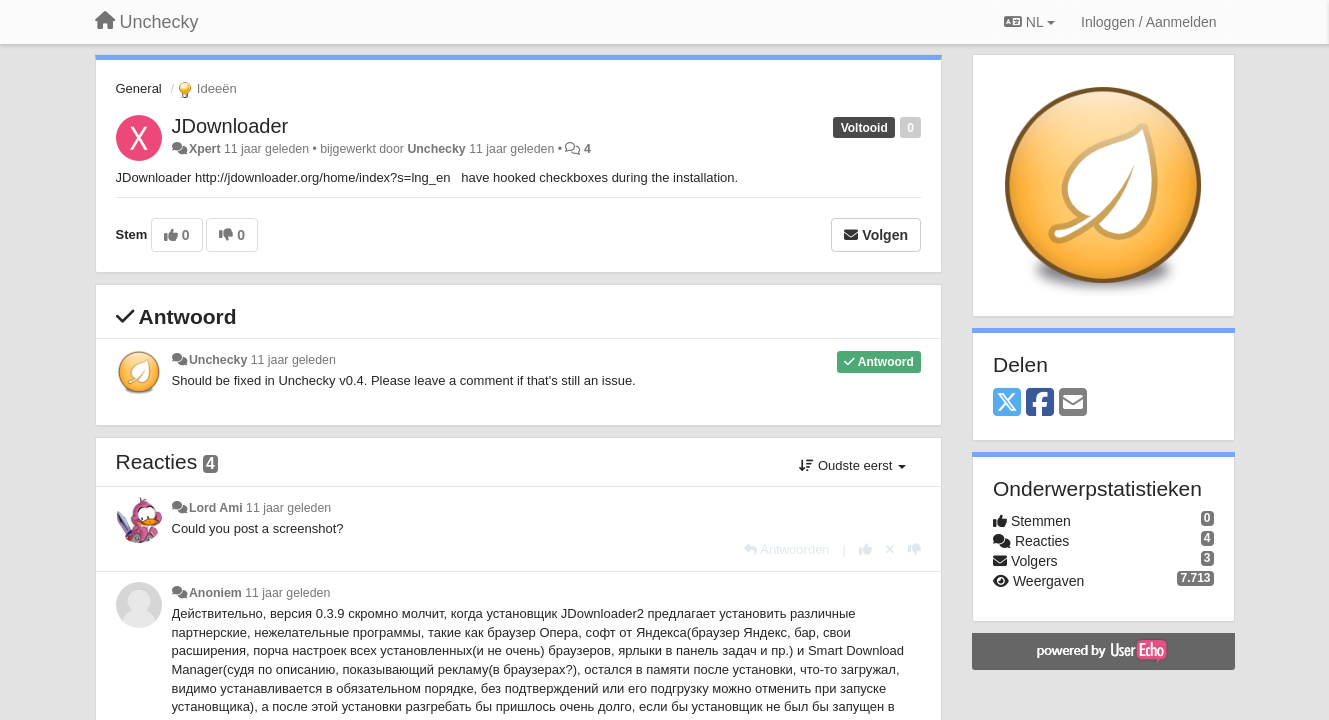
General (139, 88)
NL (1029, 22)
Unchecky (436, 149)
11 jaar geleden (293, 360)
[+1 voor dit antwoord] (865, 549)
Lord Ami (216, 508)
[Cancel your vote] (890, 549)
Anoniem (215, 593)
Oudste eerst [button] (852, 465)
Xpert (205, 149)
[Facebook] (1040, 403)
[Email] (1073, 403)
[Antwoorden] (786, 549)
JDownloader (230, 126)
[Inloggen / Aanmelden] (1148, 22)
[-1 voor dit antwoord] (914, 549)
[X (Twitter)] (1007, 403)
